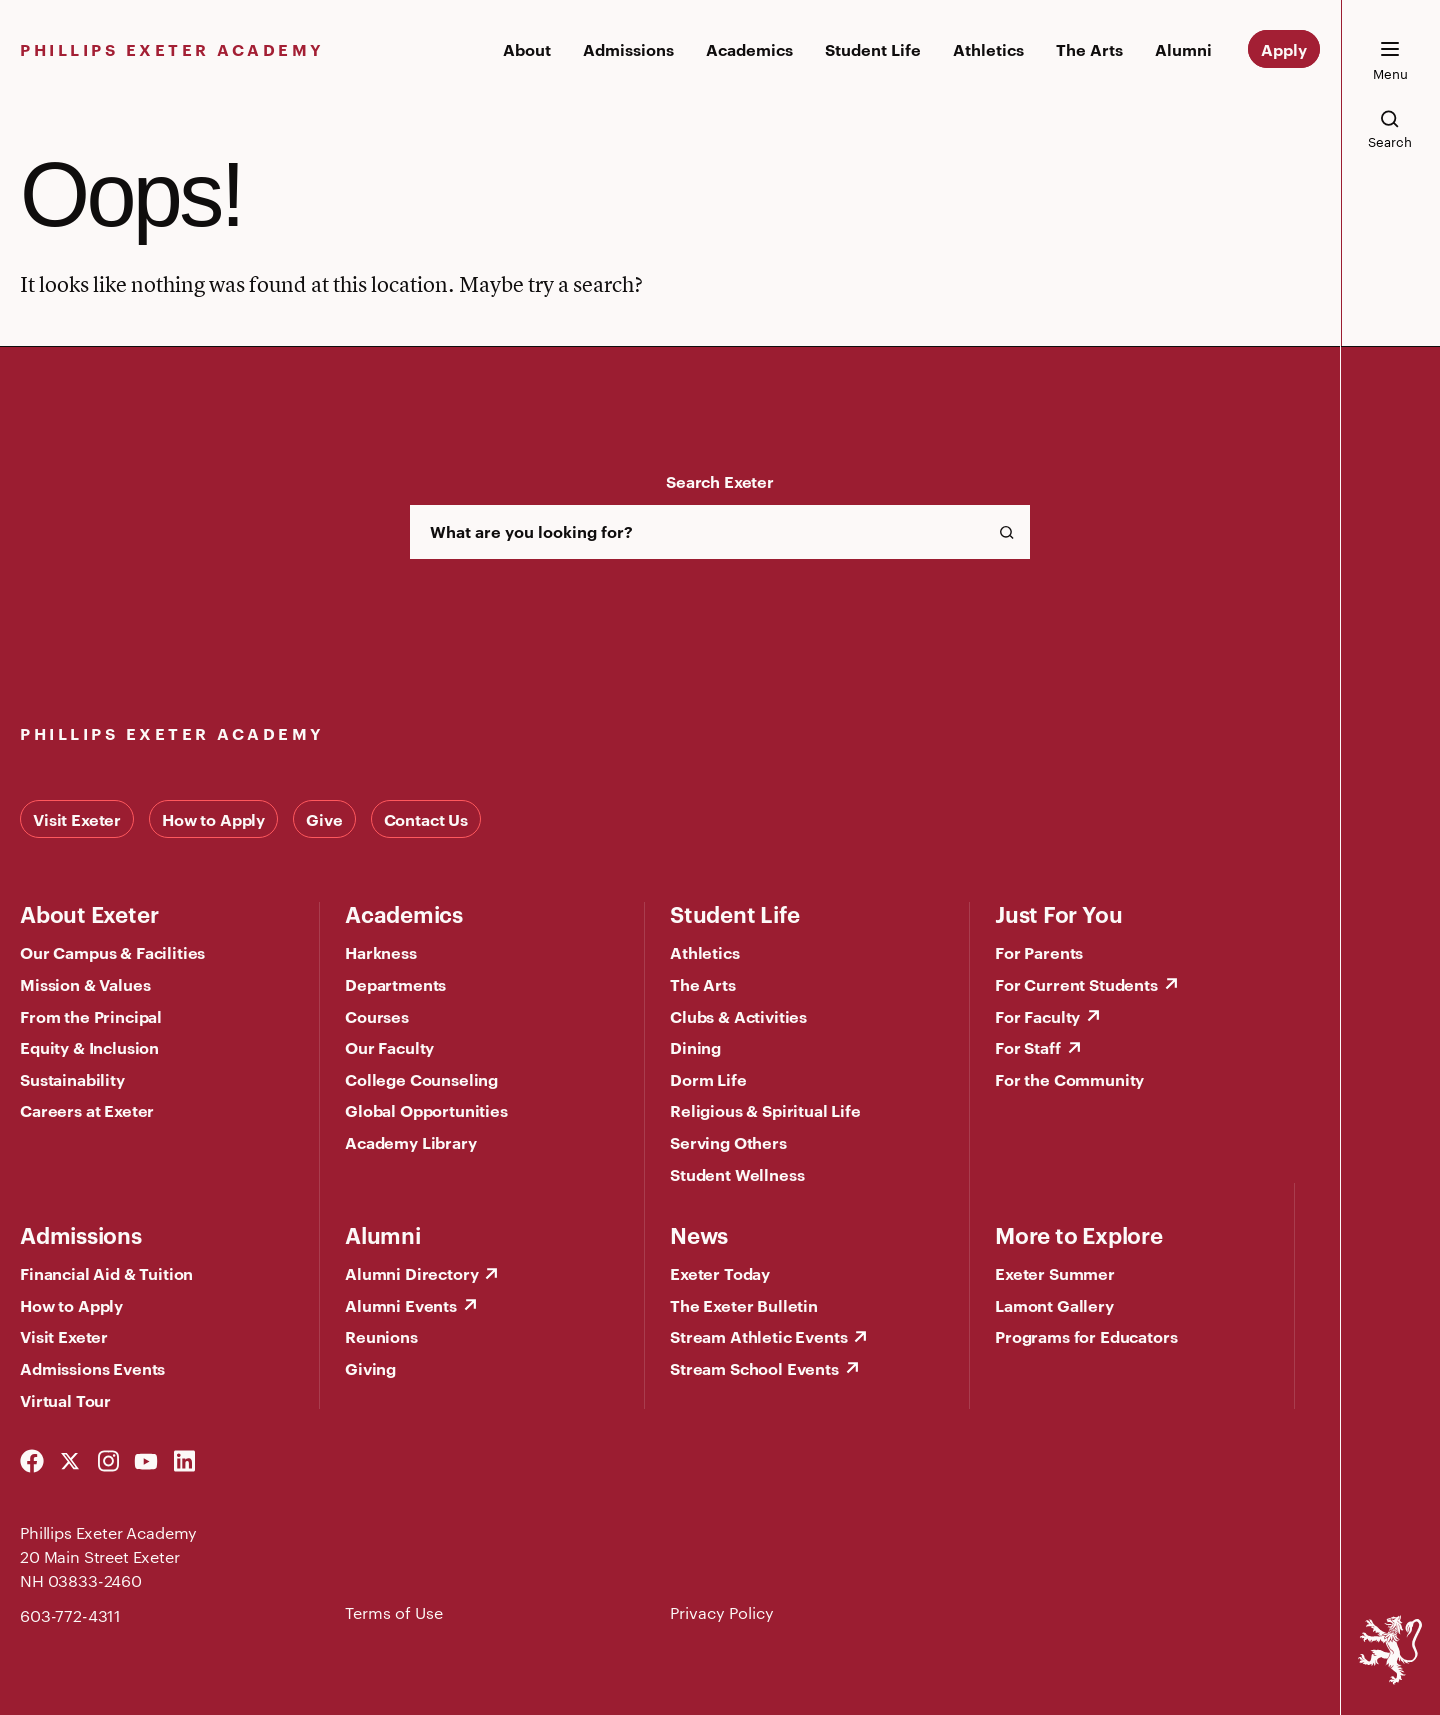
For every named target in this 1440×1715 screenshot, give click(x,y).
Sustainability (72, 1079)
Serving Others (728, 1142)
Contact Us (426, 819)
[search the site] (1390, 129)
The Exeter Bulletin (744, 1305)
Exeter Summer (1055, 1273)
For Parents (1039, 952)
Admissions (628, 49)
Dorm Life (708, 1079)
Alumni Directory (411, 1273)
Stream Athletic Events (758, 1336)
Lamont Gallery (1054, 1305)
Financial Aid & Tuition (106, 1273)
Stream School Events (754, 1368)
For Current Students (1076, 984)
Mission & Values (85, 984)
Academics (749, 49)
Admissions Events (92, 1368)
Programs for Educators (1086, 1336)
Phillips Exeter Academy (172, 49)
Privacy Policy (722, 1612)
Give (324, 819)
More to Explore (1079, 1234)
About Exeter (89, 913)
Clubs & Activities (738, 1016)
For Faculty (1037, 1016)
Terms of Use (394, 1612)
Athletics (988, 49)
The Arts (1089, 49)
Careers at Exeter (87, 1110)
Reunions (381, 1336)
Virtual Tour (65, 1400)
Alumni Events (401, 1305)
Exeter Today (720, 1273)
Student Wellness (737, 1174)
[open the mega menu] (1390, 61)
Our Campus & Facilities (112, 952)
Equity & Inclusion (89, 1047)
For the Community (1069, 1079)
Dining (695, 1047)
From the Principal (91, 1016)
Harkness (381, 952)
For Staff (1028, 1047)
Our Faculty (389, 1047)
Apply (1284, 49)
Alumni (1183, 49)
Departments (395, 984)
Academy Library (411, 1142)
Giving (370, 1368)
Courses (377, 1016)
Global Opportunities (426, 1110)
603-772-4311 (70, 1615)
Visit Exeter (77, 819)
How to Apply (213, 819)
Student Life (873, 49)
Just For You (1058, 913)
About (527, 49)
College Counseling (421, 1079)
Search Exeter (720, 481)
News (699, 1234)
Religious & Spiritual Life (765, 1110)
